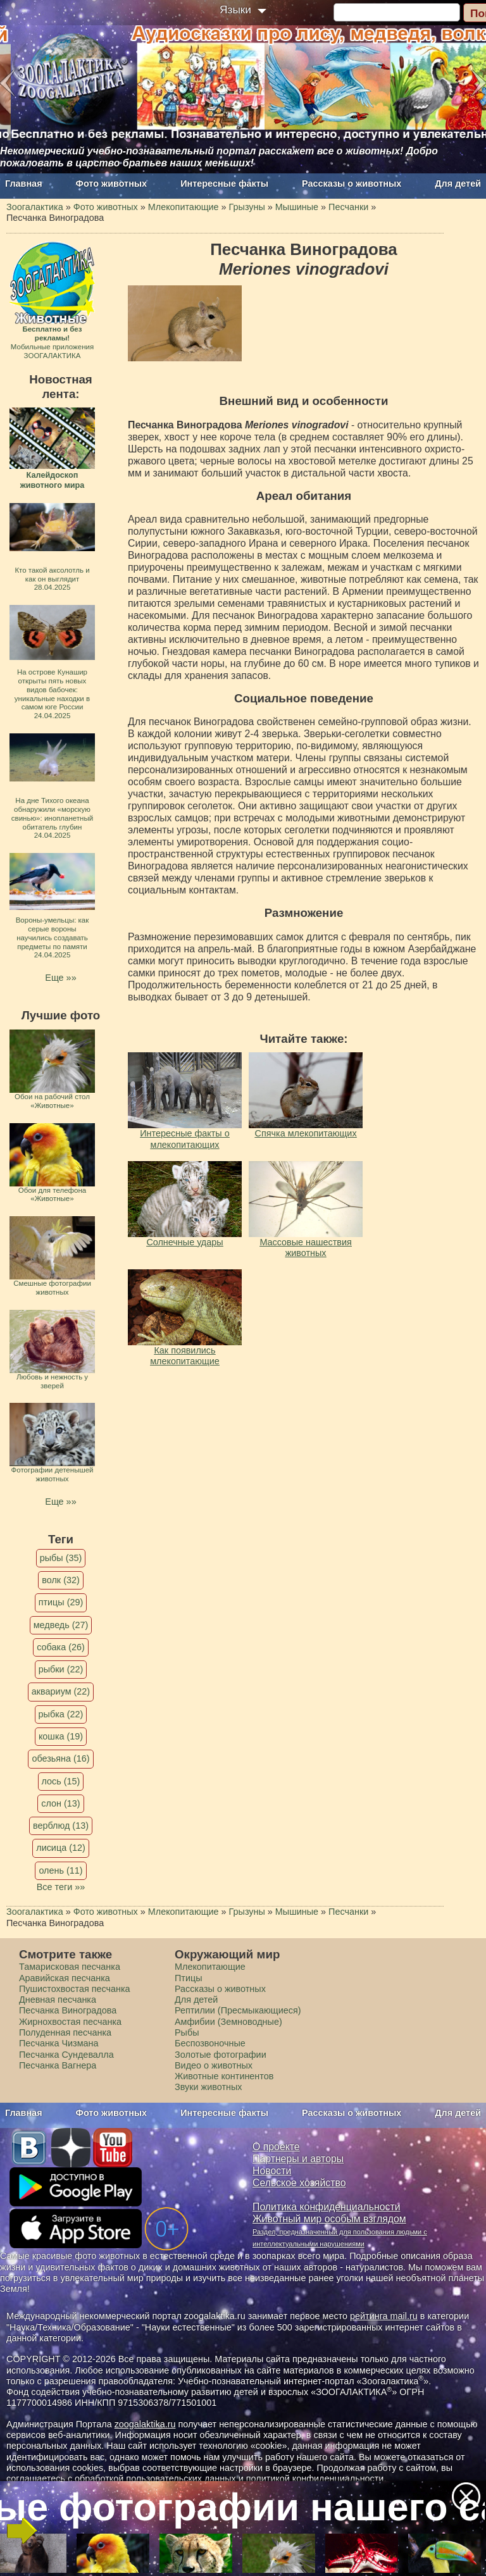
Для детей (458, 183)
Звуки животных (208, 2087)
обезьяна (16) (60, 1758)
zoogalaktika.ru (145, 2424)
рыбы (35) (61, 1558)
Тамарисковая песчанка (69, 1967)
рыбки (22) (61, 1669)
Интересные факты (224, 183)
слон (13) (60, 1803)
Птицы (188, 1978)
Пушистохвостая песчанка (74, 1989)
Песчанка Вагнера (57, 2065)
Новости (271, 2170)
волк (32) (60, 1580)
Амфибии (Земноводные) (228, 2022)
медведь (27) (61, 1625)
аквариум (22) (61, 1691)
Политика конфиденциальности (326, 2206)
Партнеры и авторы (298, 2158)
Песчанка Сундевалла (66, 2055)
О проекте (276, 2146)
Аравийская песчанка (64, 1978)
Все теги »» (61, 1887)
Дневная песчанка (57, 1999)
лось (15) (61, 1781)
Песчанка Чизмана (59, 2043)
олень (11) (60, 1870)
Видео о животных (213, 2065)
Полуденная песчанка (65, 2032)
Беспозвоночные (210, 2043)
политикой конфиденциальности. (316, 2478)
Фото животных (111, 183)
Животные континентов (224, 2076)
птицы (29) (61, 1602)
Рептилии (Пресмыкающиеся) (238, 2010)
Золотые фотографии (220, 2055)
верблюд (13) (61, 1825)
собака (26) (60, 1647)
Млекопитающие (210, 1967)
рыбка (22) (61, 1714)
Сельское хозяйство (299, 2182)
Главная (23, 183)
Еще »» (60, 978)
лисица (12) (60, 1848)
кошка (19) (61, 1736)
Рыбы (187, 2032)
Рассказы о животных (351, 183)
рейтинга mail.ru (384, 2316)
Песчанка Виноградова (67, 2010)
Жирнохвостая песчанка (70, 2022)
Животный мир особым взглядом (329, 2218)
